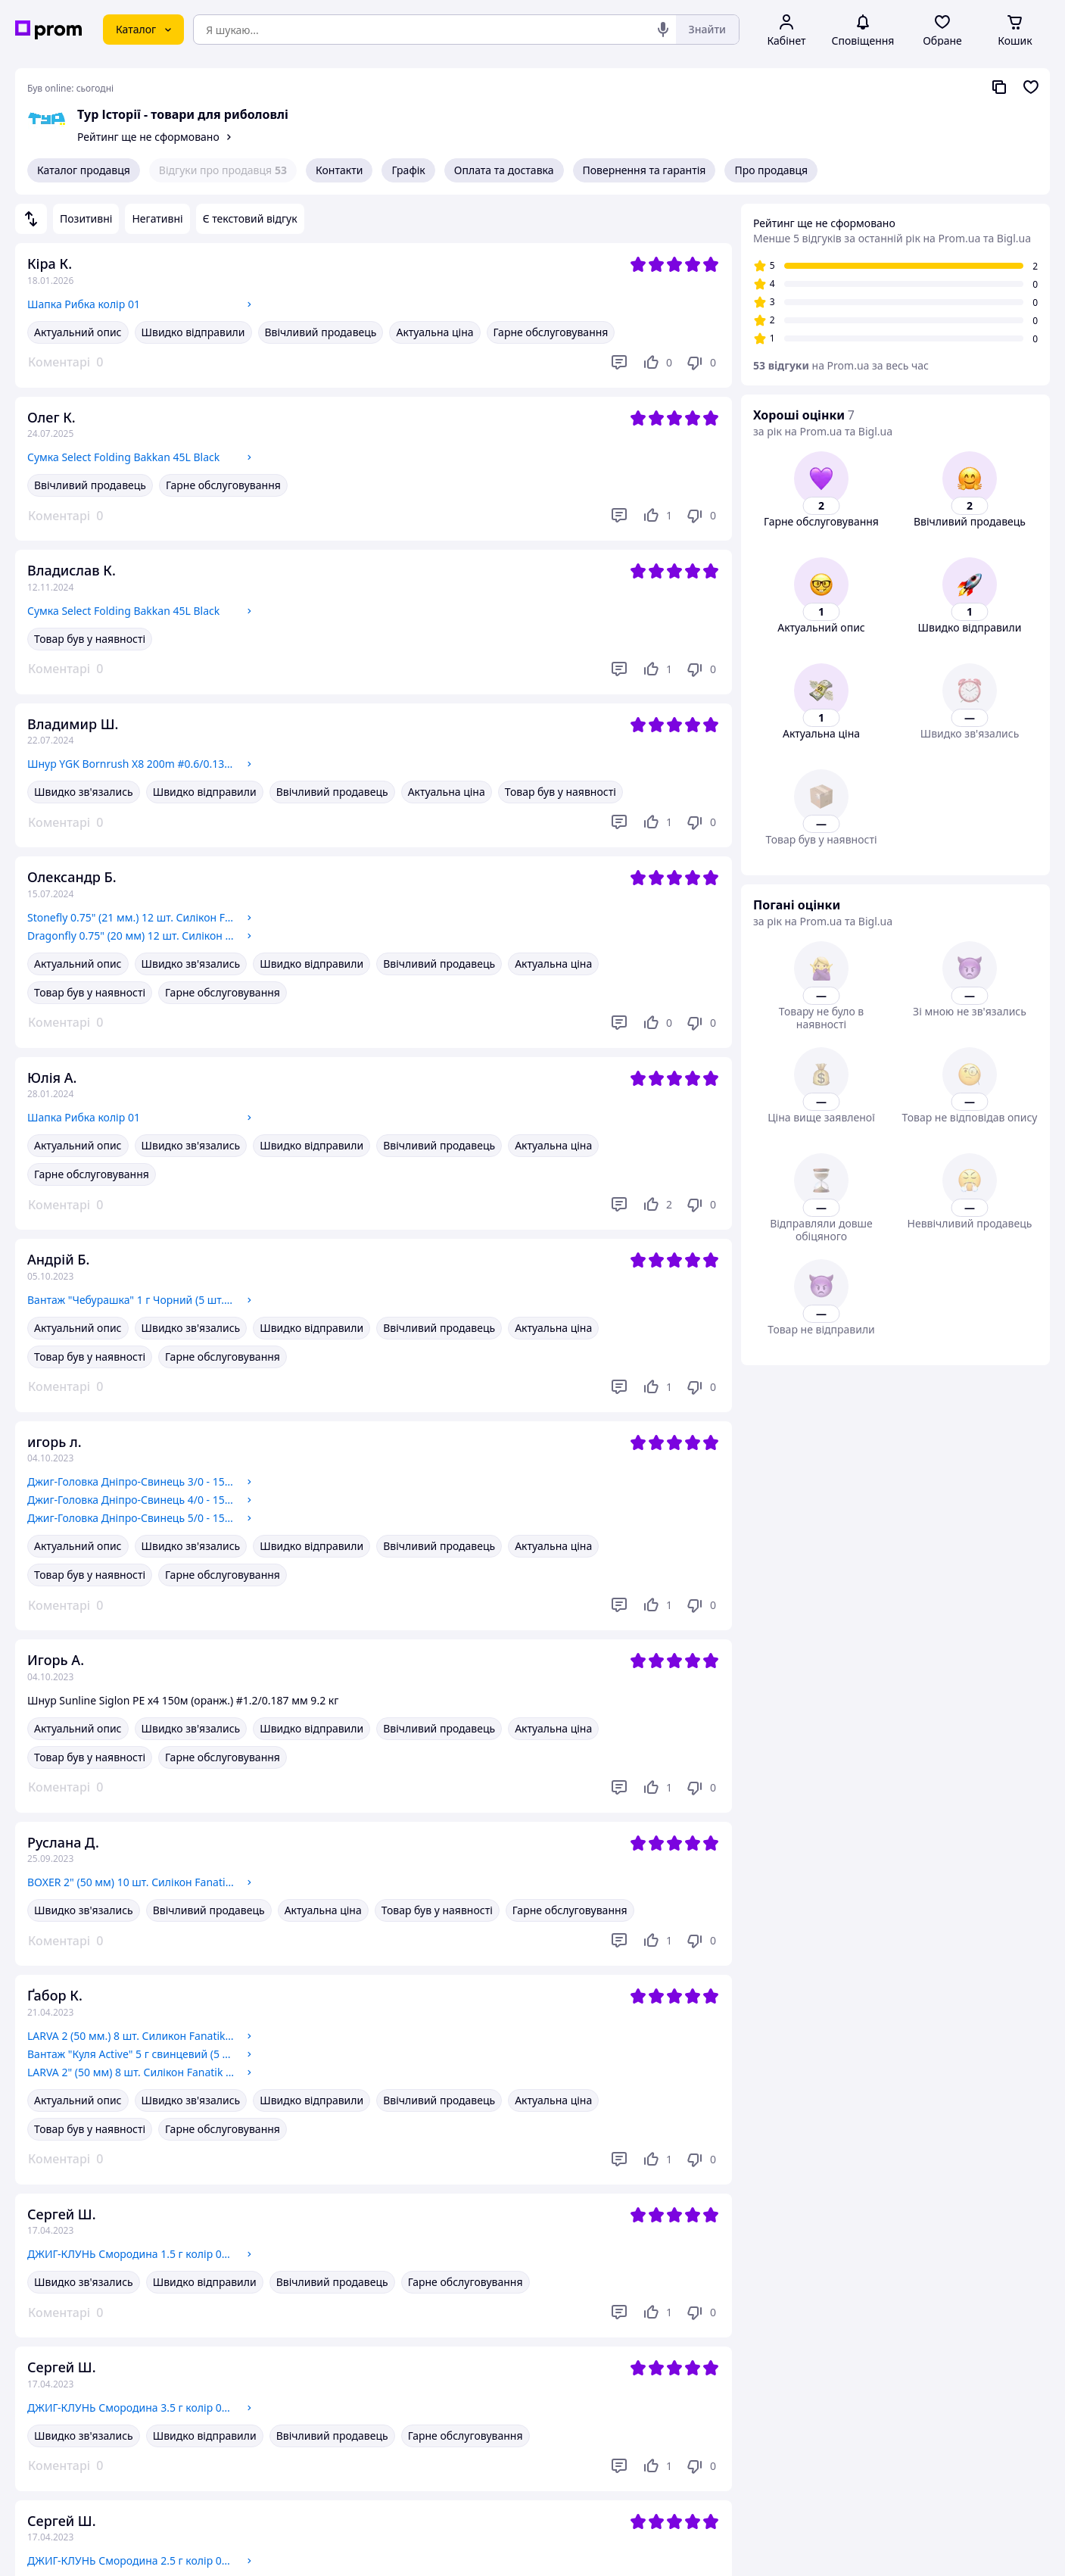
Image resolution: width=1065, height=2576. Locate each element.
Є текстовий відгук (250, 218)
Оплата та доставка (504, 170)
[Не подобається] (701, 363)
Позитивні (86, 218)
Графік (408, 170)
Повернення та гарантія (644, 170)
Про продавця (771, 170)
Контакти (339, 170)
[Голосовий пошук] (663, 29)
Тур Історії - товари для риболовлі (182, 114)
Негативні (157, 218)
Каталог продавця (83, 170)
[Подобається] (657, 363)
